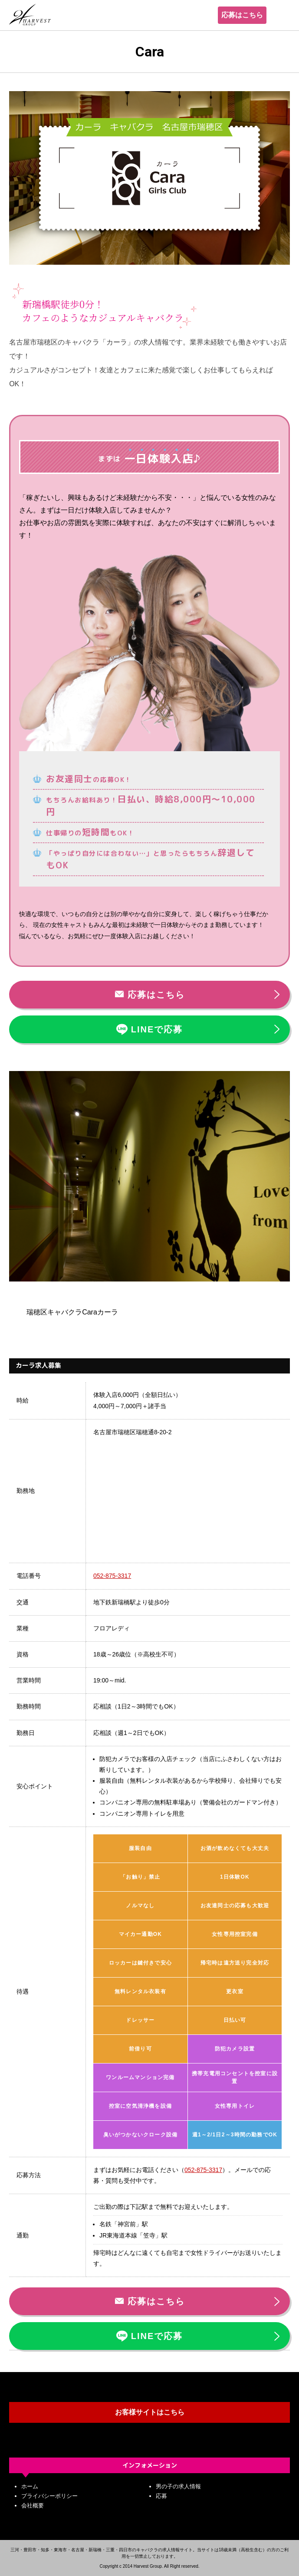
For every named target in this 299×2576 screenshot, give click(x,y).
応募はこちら (242, 15)
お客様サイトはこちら (149, 2412)
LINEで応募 (149, 1029)
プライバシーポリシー (49, 2496)
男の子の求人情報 (178, 2486)
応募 (161, 2496)
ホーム (29, 2486)
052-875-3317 (112, 1575)
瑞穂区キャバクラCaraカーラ (72, 1312)
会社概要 (32, 2505)
